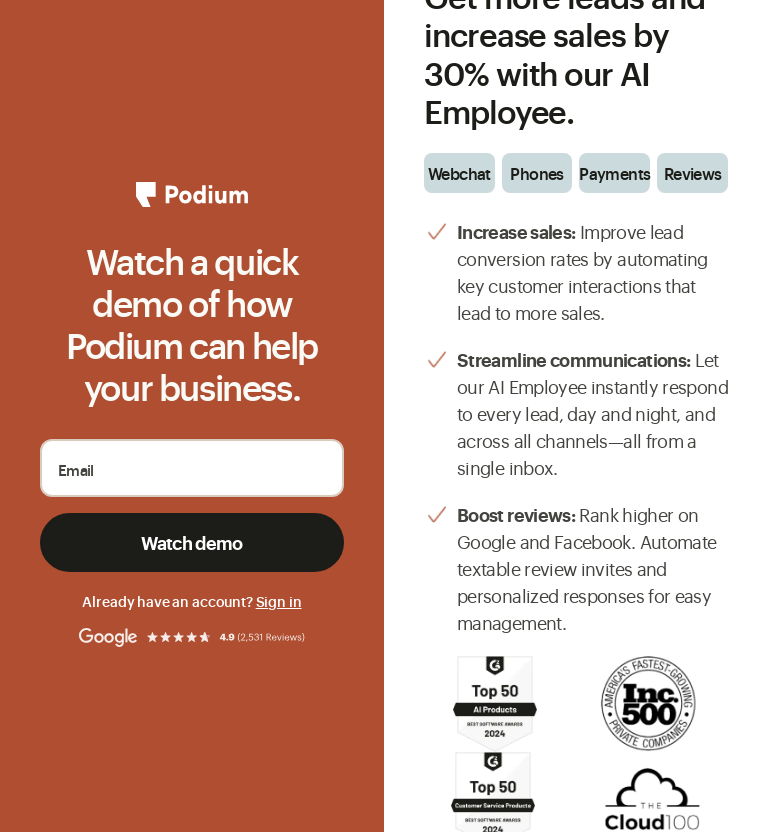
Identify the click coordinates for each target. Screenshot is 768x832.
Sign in (279, 600)
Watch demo (192, 542)
